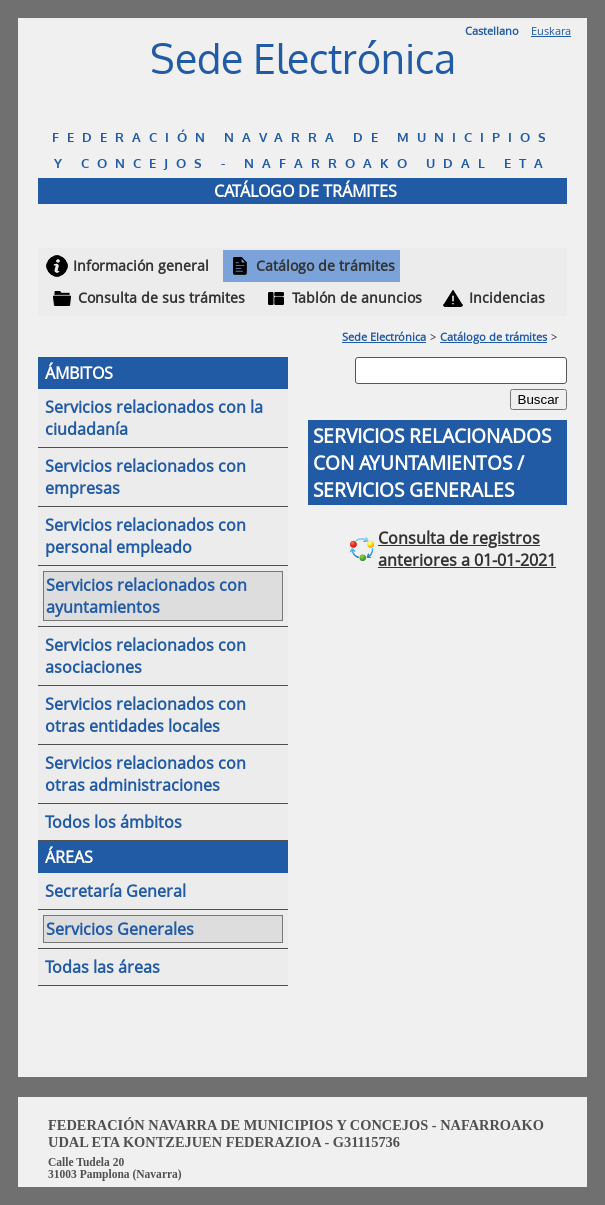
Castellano (492, 30)
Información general (141, 265)
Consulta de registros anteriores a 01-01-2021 (467, 549)
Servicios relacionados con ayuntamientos (146, 596)
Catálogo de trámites (325, 265)
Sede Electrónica (384, 336)
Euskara (551, 30)
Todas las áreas (102, 967)
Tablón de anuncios (357, 297)
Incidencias (507, 297)
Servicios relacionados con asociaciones (145, 656)
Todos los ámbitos (113, 822)
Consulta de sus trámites (161, 297)
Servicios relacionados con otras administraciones (145, 774)
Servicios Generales (120, 929)
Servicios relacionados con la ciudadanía (154, 418)
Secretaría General (115, 891)
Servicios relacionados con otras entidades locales (145, 715)
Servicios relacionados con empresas (145, 477)
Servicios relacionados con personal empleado (145, 536)
